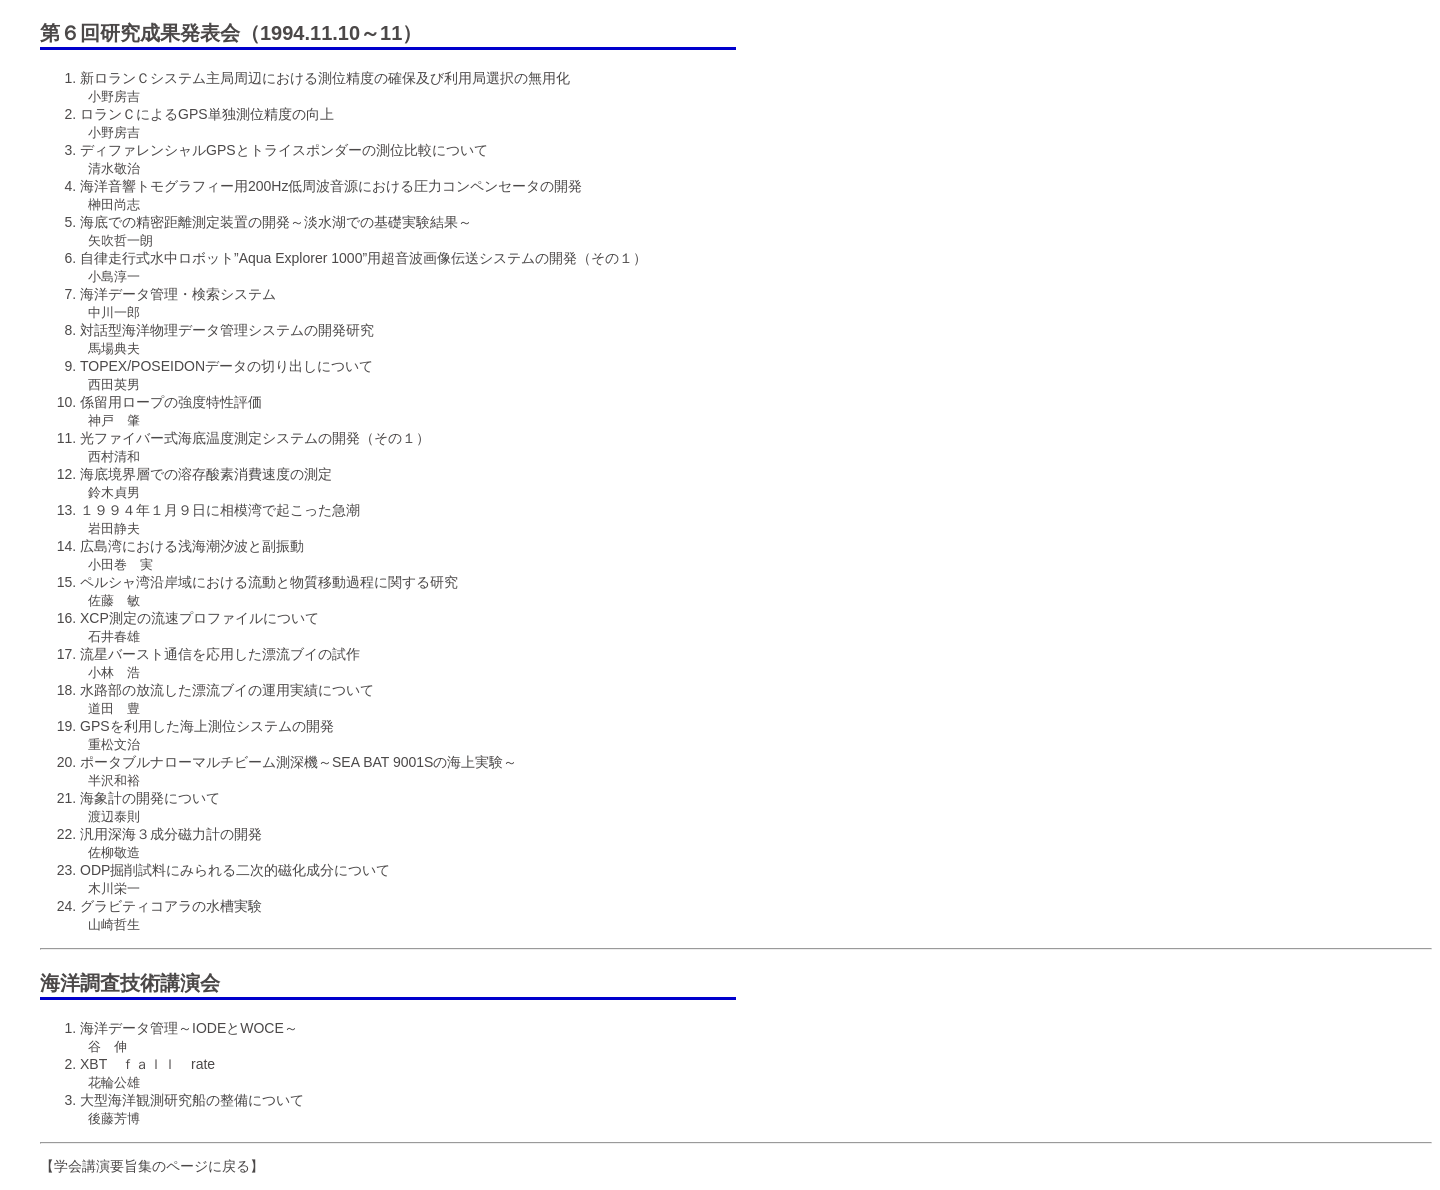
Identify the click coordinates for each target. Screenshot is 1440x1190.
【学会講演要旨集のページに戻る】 (152, 1166)
